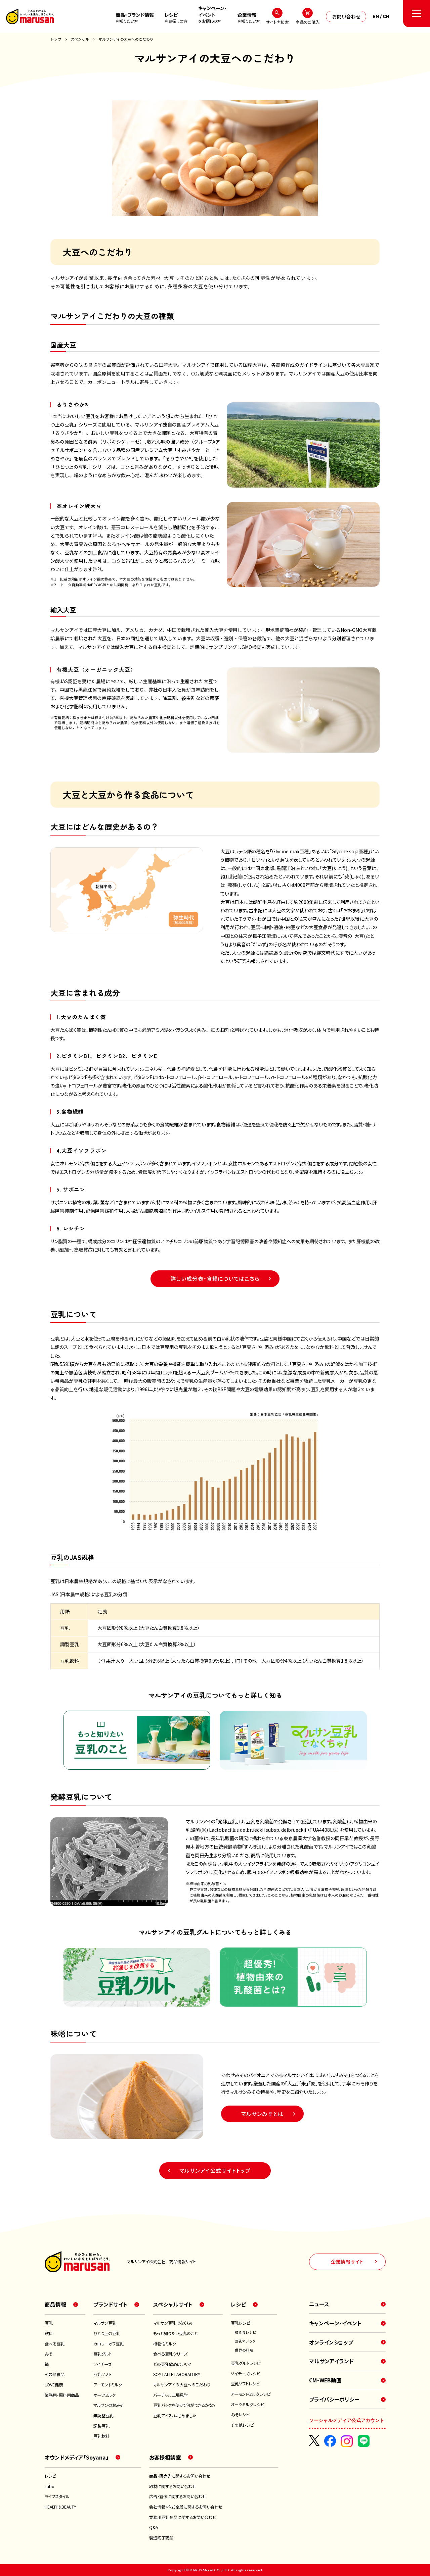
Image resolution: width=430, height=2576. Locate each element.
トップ (55, 39)
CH (386, 16)
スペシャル (80, 39)
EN (376, 16)
